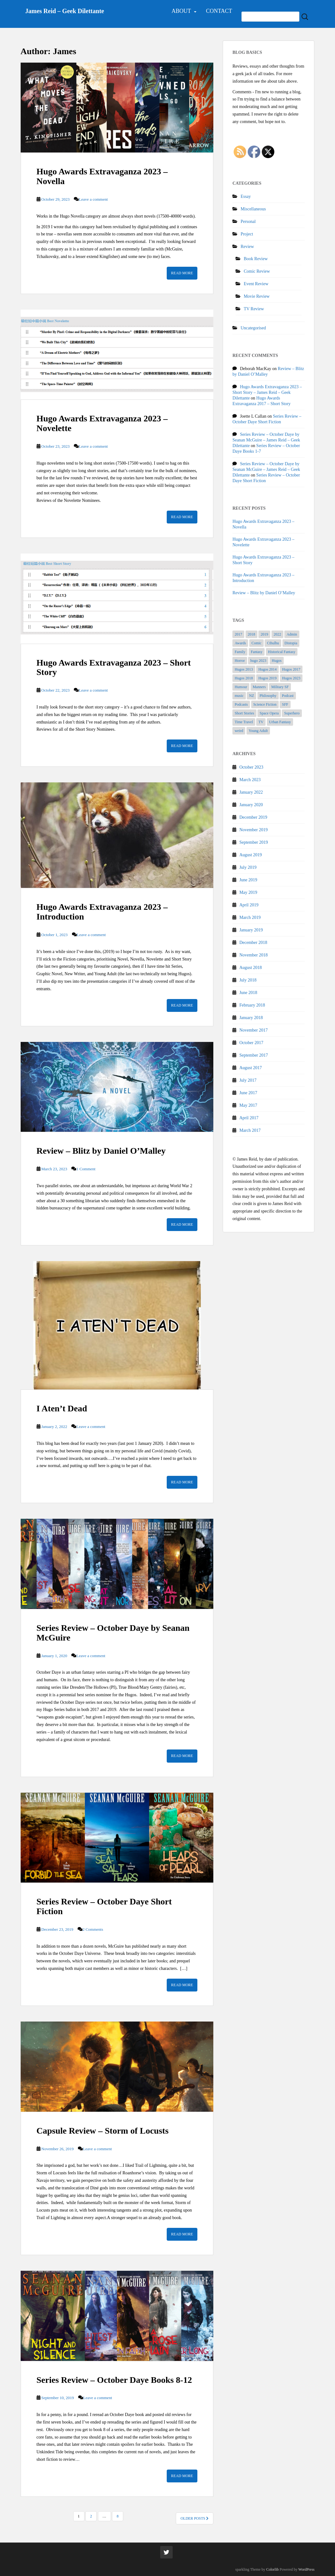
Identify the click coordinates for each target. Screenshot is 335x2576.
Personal (248, 221)
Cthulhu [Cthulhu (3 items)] (273, 643)
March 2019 (250, 917)
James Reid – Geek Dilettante (64, 11)
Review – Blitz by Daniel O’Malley (101, 1151)
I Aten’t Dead (62, 1408)
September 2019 (253, 842)
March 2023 (250, 779)
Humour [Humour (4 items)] (241, 687)
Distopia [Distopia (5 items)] (291, 643)
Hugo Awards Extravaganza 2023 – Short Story (114, 667)
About (181, 11)
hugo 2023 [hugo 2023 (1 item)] (258, 660)
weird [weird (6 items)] (239, 731)
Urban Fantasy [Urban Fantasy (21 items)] (280, 722)
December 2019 (253, 817)
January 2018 (251, 1017)
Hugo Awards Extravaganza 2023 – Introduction (102, 911)
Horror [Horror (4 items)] (240, 660)
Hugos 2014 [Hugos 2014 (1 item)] (267, 669)
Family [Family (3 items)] (240, 652)
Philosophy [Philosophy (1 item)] (268, 695)
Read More (182, 273)
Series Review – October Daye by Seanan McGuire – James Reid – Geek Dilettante (266, 440)
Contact (219, 11)
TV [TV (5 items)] (260, 722)
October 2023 (251, 767)
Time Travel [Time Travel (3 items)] (244, 722)
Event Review (256, 283)
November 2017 (253, 1030)
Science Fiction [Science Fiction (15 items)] (265, 704)
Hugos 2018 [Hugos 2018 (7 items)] (244, 678)
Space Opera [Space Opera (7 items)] (269, 713)
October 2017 (251, 1042)
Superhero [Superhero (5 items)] (291, 713)
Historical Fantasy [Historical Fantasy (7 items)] (282, 652)
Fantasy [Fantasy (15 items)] (256, 652)
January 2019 (251, 930)
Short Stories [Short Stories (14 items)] (244, 713)
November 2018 (253, 955)
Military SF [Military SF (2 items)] (280, 687)
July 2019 (247, 867)
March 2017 (250, 1130)
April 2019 (248, 905)
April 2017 (248, 1117)
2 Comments (93, 1929)
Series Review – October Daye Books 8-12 (114, 2380)
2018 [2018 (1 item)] (251, 634)
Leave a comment (93, 199)
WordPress (306, 2569)
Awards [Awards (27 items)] (240, 643)
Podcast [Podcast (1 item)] (287, 695)
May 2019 (248, 892)
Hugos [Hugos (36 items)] (277, 660)
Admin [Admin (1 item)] (292, 634)
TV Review (254, 309)
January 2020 (251, 804)
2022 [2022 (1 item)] (277, 634)
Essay (246, 196)
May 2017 (248, 1105)
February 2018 (252, 1005)
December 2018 (253, 942)
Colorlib (272, 2569)
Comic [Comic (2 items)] (256, 643)
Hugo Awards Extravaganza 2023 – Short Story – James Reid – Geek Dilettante (267, 392)
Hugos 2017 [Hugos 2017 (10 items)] (291, 669)
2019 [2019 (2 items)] (264, 634)
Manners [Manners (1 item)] (259, 687)
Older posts (194, 2518)
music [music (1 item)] (239, 695)
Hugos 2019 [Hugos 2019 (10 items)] (267, 678)
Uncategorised (253, 328)
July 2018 (247, 980)
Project (247, 234)
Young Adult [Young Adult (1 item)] (258, 731)
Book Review (256, 258)
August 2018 (250, 967)
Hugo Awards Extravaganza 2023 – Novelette (102, 423)
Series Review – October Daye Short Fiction (104, 1906)
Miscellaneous (253, 209)
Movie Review (257, 296)
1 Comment (85, 1169)
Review (247, 246)
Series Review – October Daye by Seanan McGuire (113, 1632)
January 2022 (251, 792)
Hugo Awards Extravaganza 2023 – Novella (102, 176)
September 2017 (253, 1055)
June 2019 (248, 880)
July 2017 (247, 1080)
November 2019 (253, 829)
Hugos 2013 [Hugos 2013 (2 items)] (244, 669)
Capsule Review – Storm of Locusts (103, 2131)
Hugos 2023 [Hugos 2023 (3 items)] (291, 678)
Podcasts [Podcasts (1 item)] (241, 704)
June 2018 (248, 992)
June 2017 (248, 1092)
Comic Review (257, 271)
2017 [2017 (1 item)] (238, 634)
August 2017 (250, 1067)
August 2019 (250, 855)
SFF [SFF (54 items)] (285, 704)
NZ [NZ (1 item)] (251, 695)
